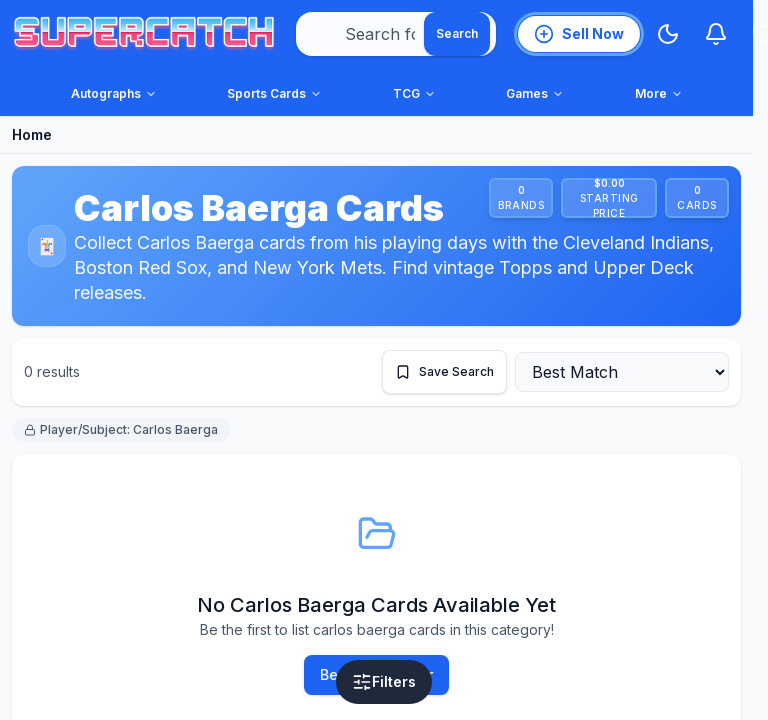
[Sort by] (622, 372)
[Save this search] (444, 372)
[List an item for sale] (579, 34)
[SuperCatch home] (144, 34)
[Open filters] (384, 682)
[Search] (457, 34)
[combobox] (396, 34)
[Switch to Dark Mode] (668, 34)
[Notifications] (716, 34)
